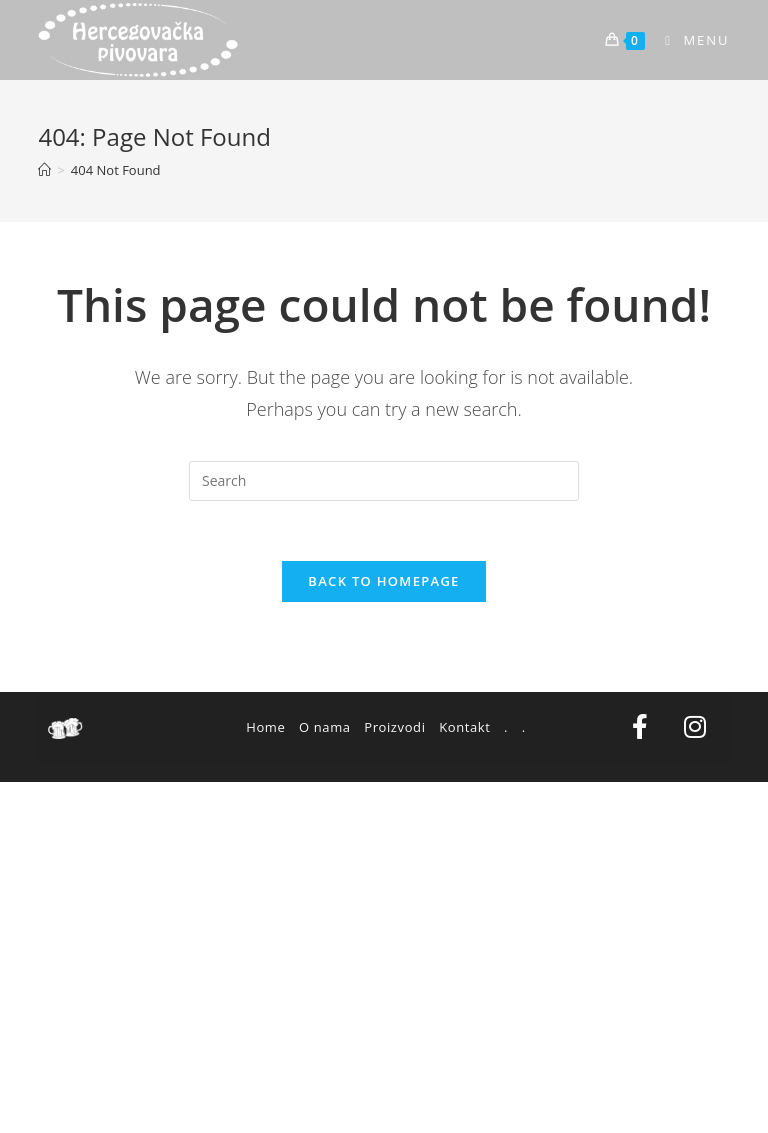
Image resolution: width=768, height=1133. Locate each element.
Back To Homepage (383, 581)
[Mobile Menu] (689, 40)
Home (265, 727)
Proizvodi (394, 727)
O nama (325, 727)
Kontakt (464, 727)
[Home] (44, 170)
